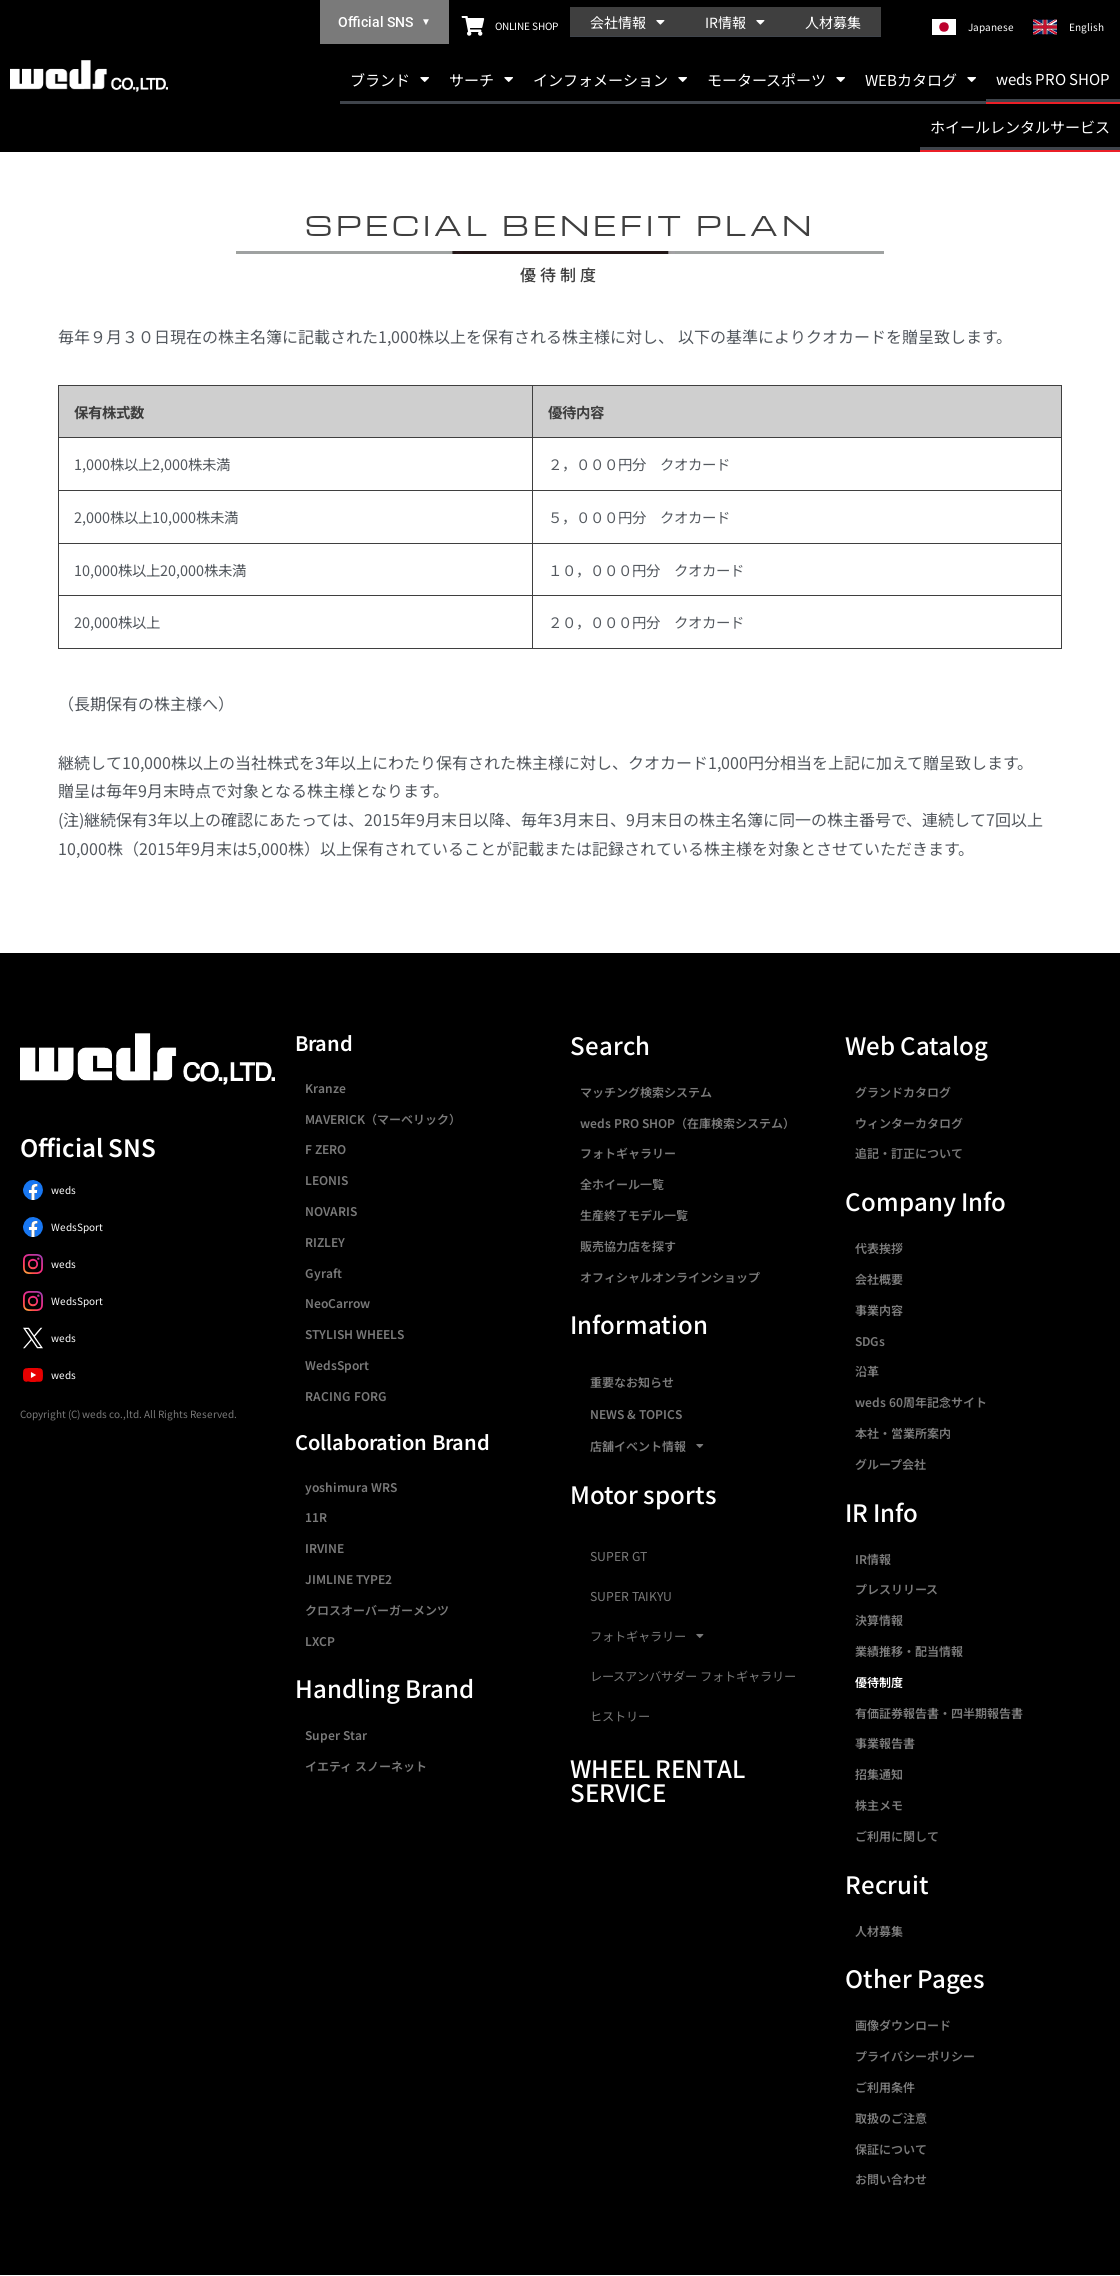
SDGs (870, 1340)
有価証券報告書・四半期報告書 (939, 1712)
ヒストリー (620, 1716)
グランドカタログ (903, 1091)
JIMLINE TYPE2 (348, 1578)
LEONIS (326, 1179)
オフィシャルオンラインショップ (670, 1276)
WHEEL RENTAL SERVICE (657, 1779)
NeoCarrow (337, 1302)
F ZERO (325, 1148)
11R (316, 1516)
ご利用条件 (885, 2086)
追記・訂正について (909, 1152)
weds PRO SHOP (1053, 78)
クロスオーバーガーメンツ (377, 1609)
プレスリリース (896, 1588)
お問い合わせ (891, 2178)
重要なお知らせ (632, 1381)
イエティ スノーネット (366, 1765)
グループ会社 (890, 1463)
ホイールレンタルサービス (1020, 126)
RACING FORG (346, 1395)
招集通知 (879, 1773)
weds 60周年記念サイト (921, 1401)
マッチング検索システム (646, 1091)
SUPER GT (618, 1556)
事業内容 (879, 1309)
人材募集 (833, 22)
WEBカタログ (920, 79)
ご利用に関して (897, 1835)
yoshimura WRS (351, 1486)
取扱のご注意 (891, 2117)
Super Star (336, 1734)
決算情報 (879, 1619)
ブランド (389, 79)
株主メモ (879, 1804)
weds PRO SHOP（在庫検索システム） (687, 1122)
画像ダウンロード (903, 2024)
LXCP (320, 1640)
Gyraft (323, 1272)
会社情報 (627, 22)
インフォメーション (610, 79)
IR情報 (735, 22)
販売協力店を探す (628, 1245)
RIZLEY (325, 1241)
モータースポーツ (776, 79)
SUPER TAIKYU (631, 1596)
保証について (891, 2148)
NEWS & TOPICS (636, 1413)
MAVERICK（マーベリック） (383, 1118)
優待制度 (879, 1681)
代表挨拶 (879, 1247)
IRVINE (324, 1547)
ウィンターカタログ (909, 1122)
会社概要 (879, 1278)
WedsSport (337, 1364)
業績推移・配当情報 (909, 1650)
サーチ (481, 79)
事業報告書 (885, 1742)
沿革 (867, 1370)
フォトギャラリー (628, 1152)
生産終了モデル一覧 (634, 1214)
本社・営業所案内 (903, 1432)
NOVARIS (331, 1210)
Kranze (325, 1087)
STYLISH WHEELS (354, 1333)
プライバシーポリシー (915, 2055)
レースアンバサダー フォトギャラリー (693, 1676)
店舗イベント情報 (647, 1446)
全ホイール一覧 (622, 1183)
